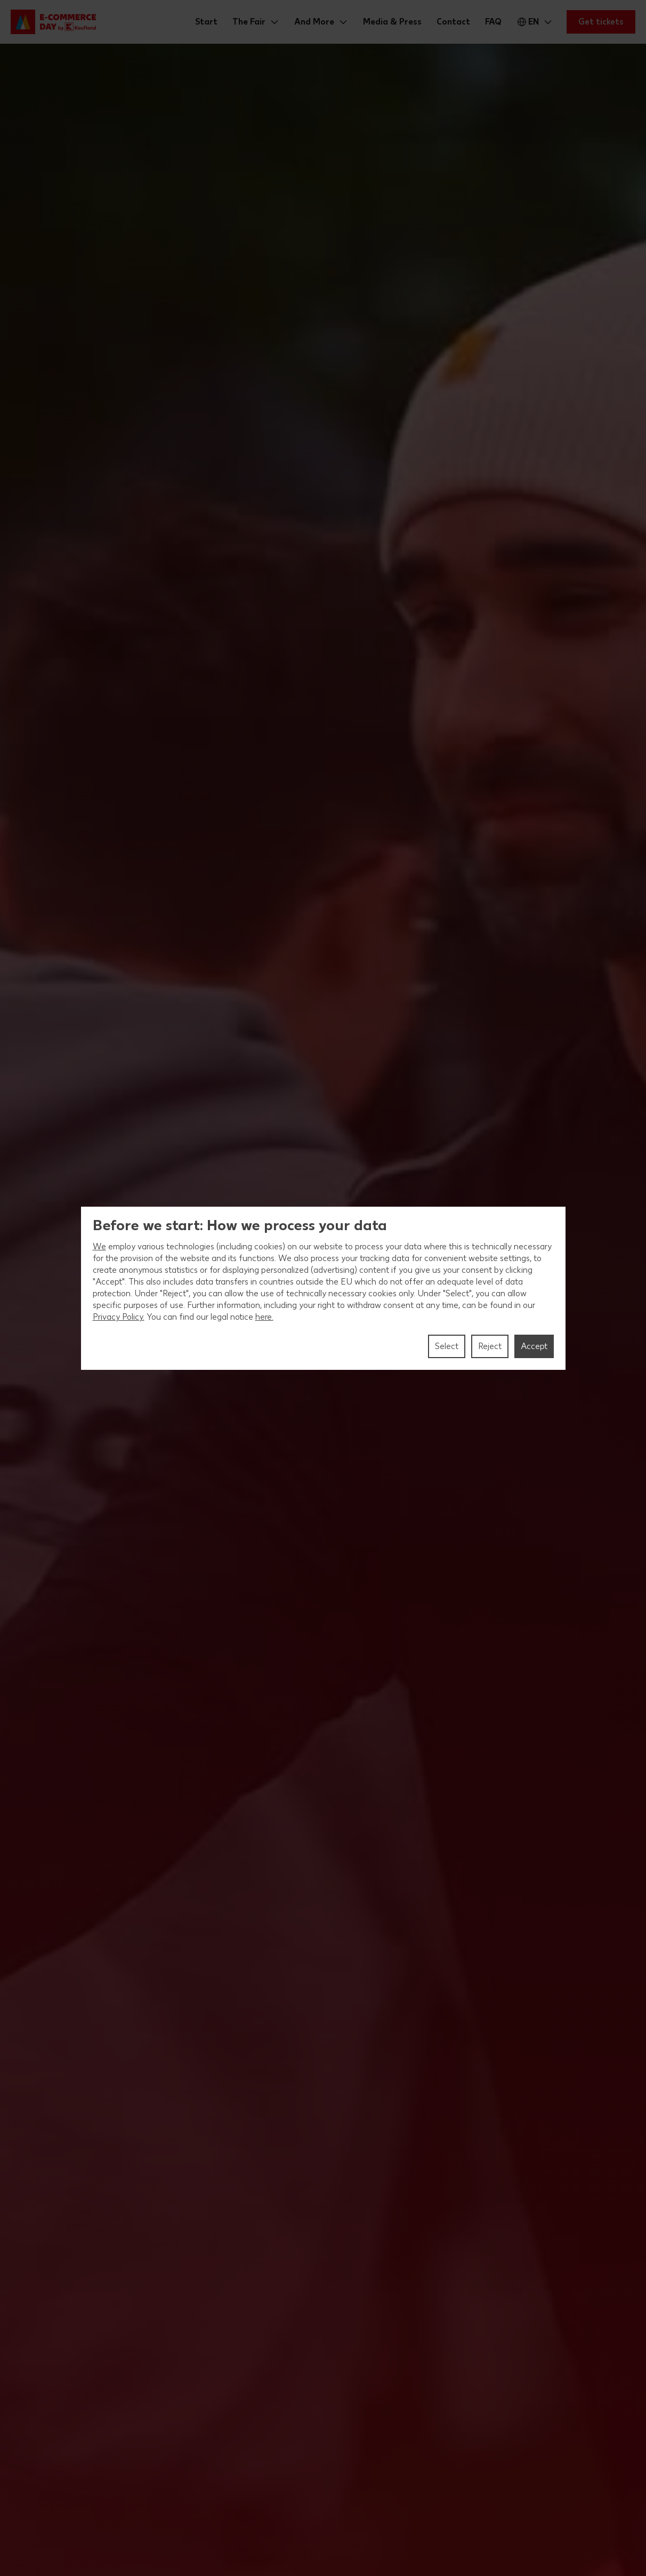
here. (264, 1317)
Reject (490, 1346)
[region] (323, 1288)
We (99, 1246)
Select (446, 1346)
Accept (534, 1346)
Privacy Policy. (118, 1317)
